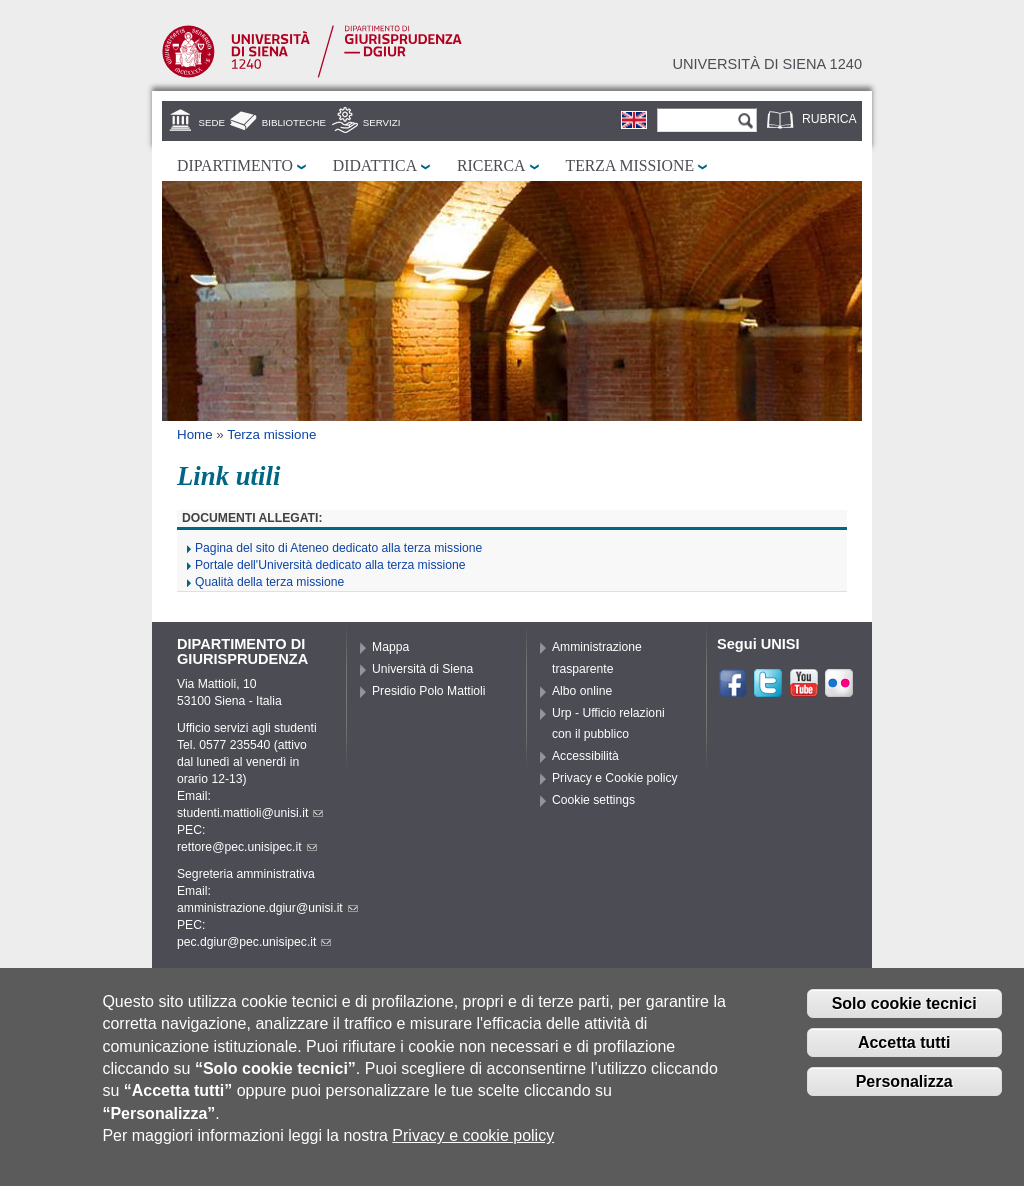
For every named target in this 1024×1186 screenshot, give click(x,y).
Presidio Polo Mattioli (429, 691)
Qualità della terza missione (269, 582)
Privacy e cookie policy (473, 1144)
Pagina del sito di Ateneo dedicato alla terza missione (338, 548)
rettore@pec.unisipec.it (247, 847)
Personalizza (904, 1089)
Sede (212, 122)
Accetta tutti (904, 1050)
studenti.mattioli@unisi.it (250, 813)
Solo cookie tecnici (904, 1012)
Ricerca (491, 165)
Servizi (382, 122)
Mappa (390, 647)
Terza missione (630, 165)
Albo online (582, 691)
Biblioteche (294, 122)
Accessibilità (585, 756)
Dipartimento (235, 165)
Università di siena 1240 (767, 64)
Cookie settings (593, 800)
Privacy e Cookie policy (615, 778)
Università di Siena (422, 669)
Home (195, 434)
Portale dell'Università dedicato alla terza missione (330, 565)
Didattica (375, 165)
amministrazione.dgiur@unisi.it (267, 908)
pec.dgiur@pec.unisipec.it (254, 942)
